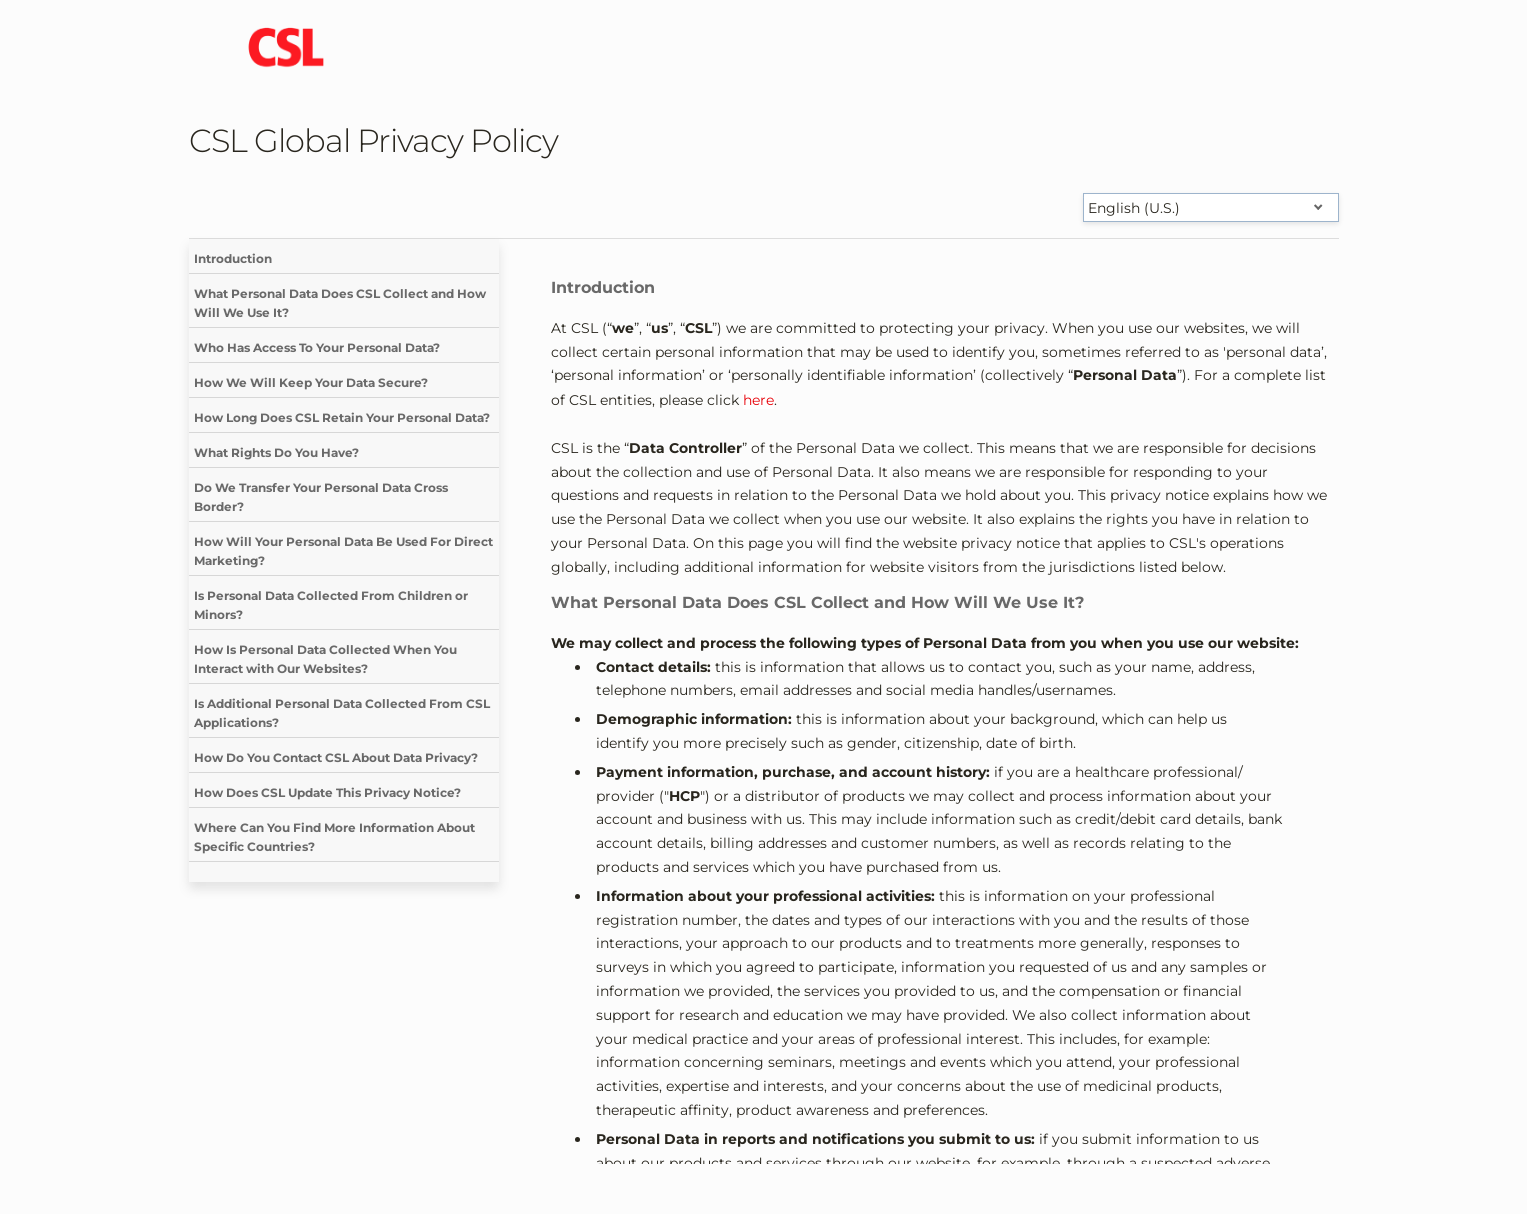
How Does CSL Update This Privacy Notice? (327, 792)
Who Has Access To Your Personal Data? (317, 347)
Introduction (233, 258)
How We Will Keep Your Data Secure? (311, 382)
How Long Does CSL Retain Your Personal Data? (342, 417)
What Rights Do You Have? (276, 452)
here (758, 400)
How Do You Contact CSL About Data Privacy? (336, 757)
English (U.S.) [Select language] (1134, 208)
